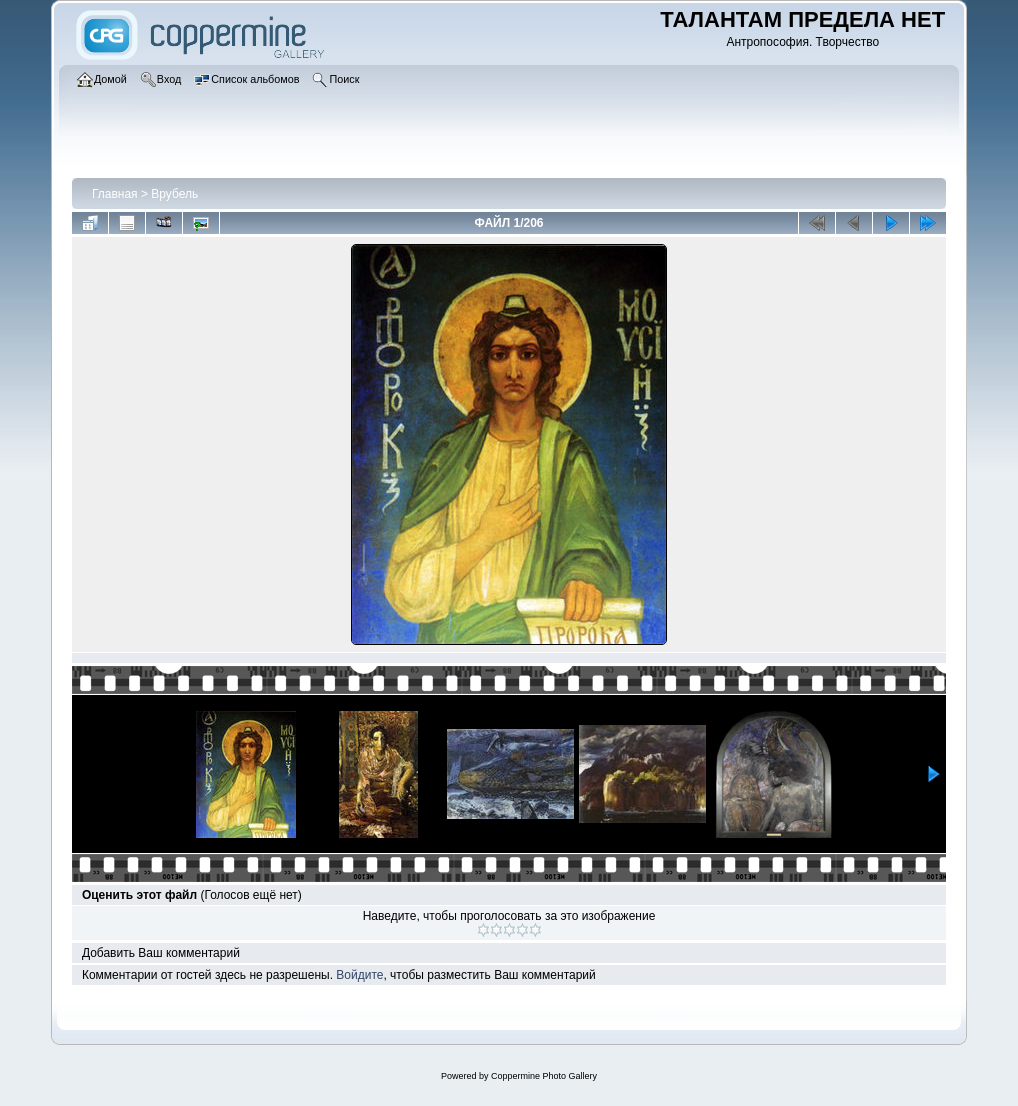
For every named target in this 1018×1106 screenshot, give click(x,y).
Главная (115, 194)
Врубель (174, 194)
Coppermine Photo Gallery (544, 1076)
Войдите (359, 975)
